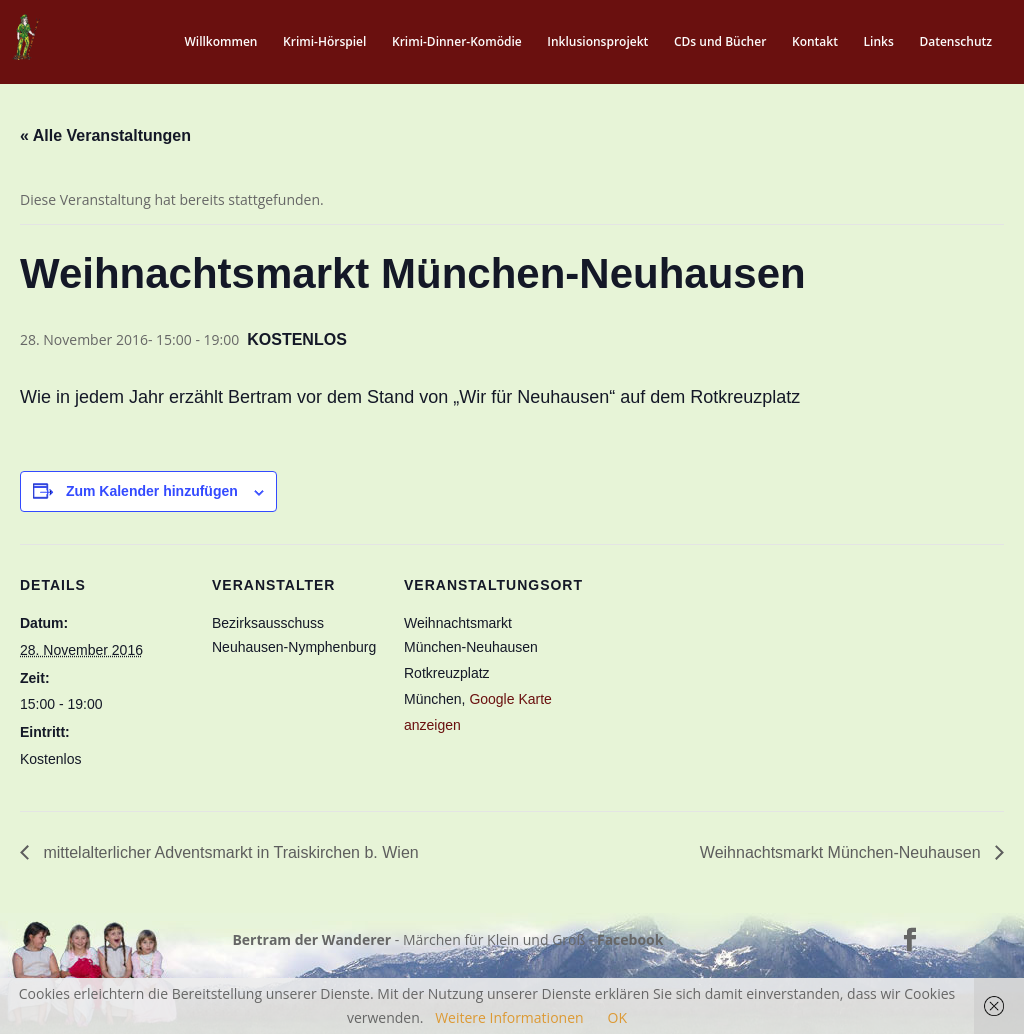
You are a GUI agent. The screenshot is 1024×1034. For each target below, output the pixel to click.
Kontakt (815, 42)
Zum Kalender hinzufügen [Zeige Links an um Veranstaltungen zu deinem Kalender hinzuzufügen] (152, 491)
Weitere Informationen (509, 1017)
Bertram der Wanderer (311, 939)
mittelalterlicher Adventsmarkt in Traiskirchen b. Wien (229, 852)
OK (617, 1017)
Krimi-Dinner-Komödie (457, 42)
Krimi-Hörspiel (324, 42)
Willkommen (220, 42)
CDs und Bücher (720, 42)
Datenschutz (955, 42)
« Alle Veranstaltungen (105, 135)
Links (879, 42)
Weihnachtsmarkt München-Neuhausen (842, 852)
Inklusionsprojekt (597, 42)
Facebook (630, 939)
